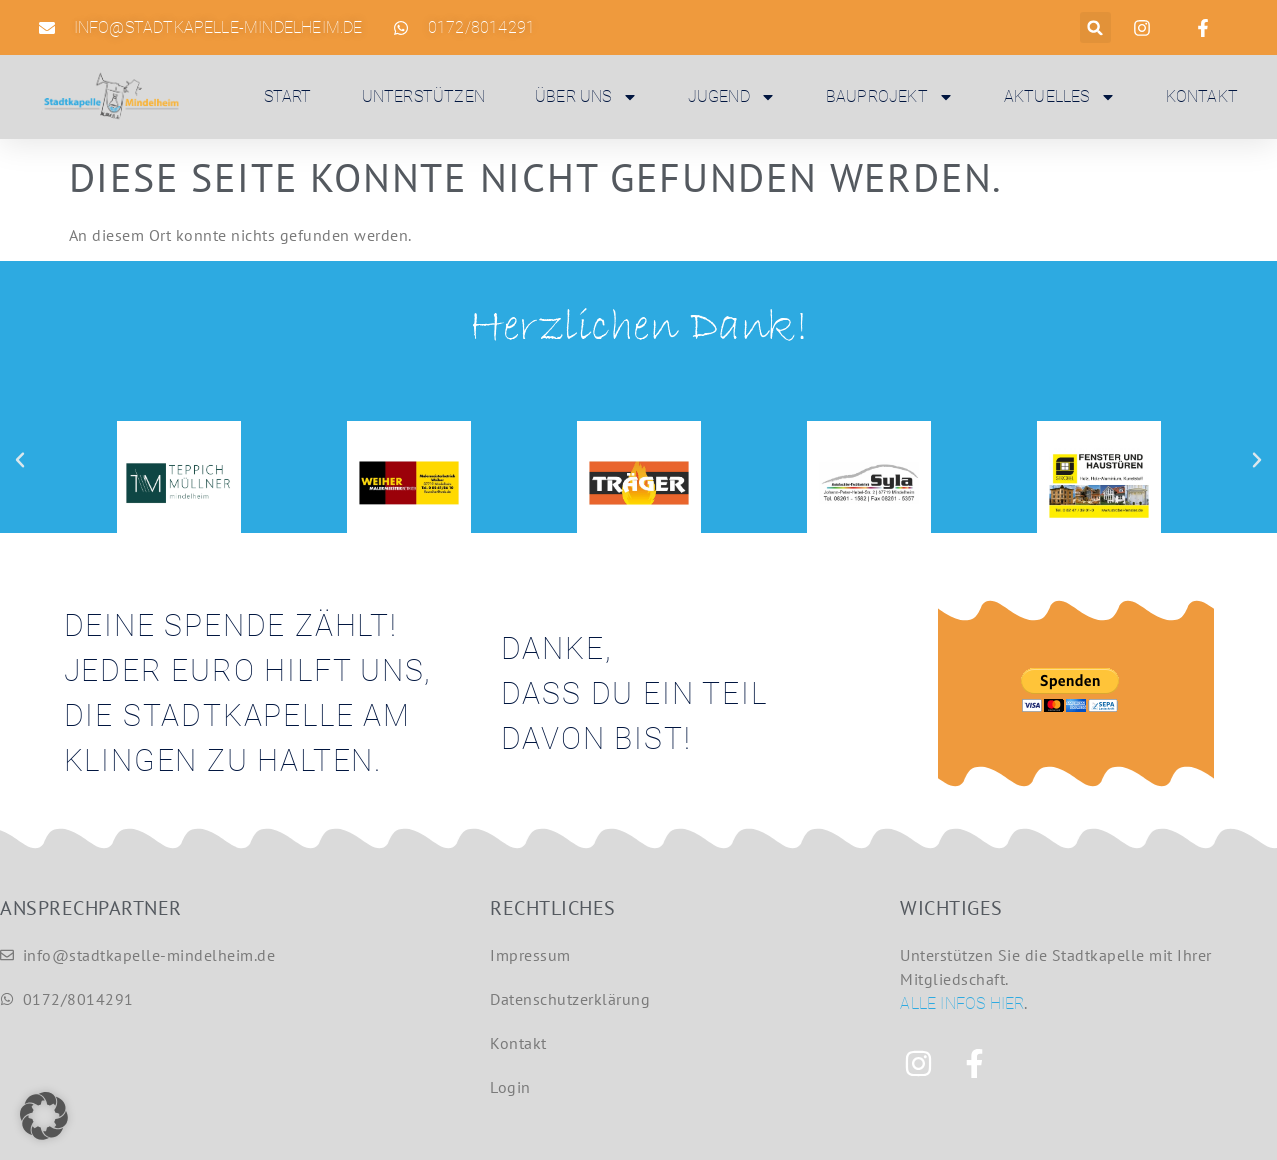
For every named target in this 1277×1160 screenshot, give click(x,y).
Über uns (586, 97)
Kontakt (1202, 96)
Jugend (732, 97)
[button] (1095, 27)
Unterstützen (423, 96)
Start (288, 96)
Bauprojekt (890, 97)
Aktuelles (1060, 97)
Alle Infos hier (962, 1003)
